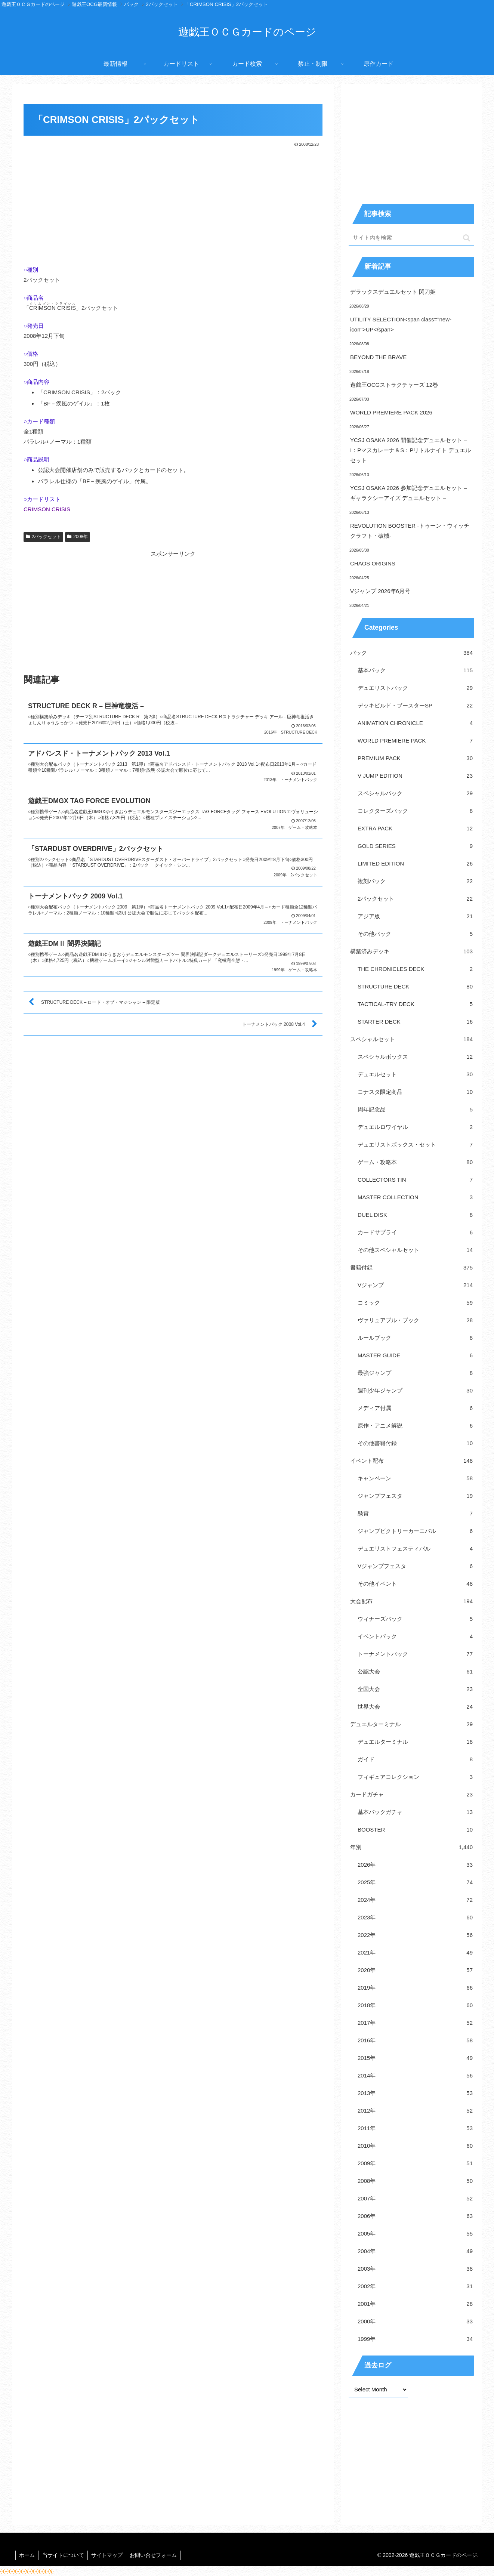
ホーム (27, 2555)
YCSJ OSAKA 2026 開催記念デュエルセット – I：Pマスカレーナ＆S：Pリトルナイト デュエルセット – (410, 450)
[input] (411, 238)
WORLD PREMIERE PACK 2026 (391, 412)
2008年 (77, 536)
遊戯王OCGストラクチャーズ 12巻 (394, 385)
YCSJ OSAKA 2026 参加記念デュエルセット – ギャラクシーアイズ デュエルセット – (408, 493)
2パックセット (43, 536)
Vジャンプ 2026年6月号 (380, 591)
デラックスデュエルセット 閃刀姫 (393, 292)
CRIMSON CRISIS (47, 509)
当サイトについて (64, 2555)
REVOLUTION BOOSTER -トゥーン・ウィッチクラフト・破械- (409, 530)
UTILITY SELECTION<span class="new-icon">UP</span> (400, 324)
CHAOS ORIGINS (372, 563)
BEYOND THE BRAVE (378, 357)
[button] (466, 238)
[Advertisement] (173, 204)
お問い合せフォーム (155, 2555)
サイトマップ (108, 2555)
